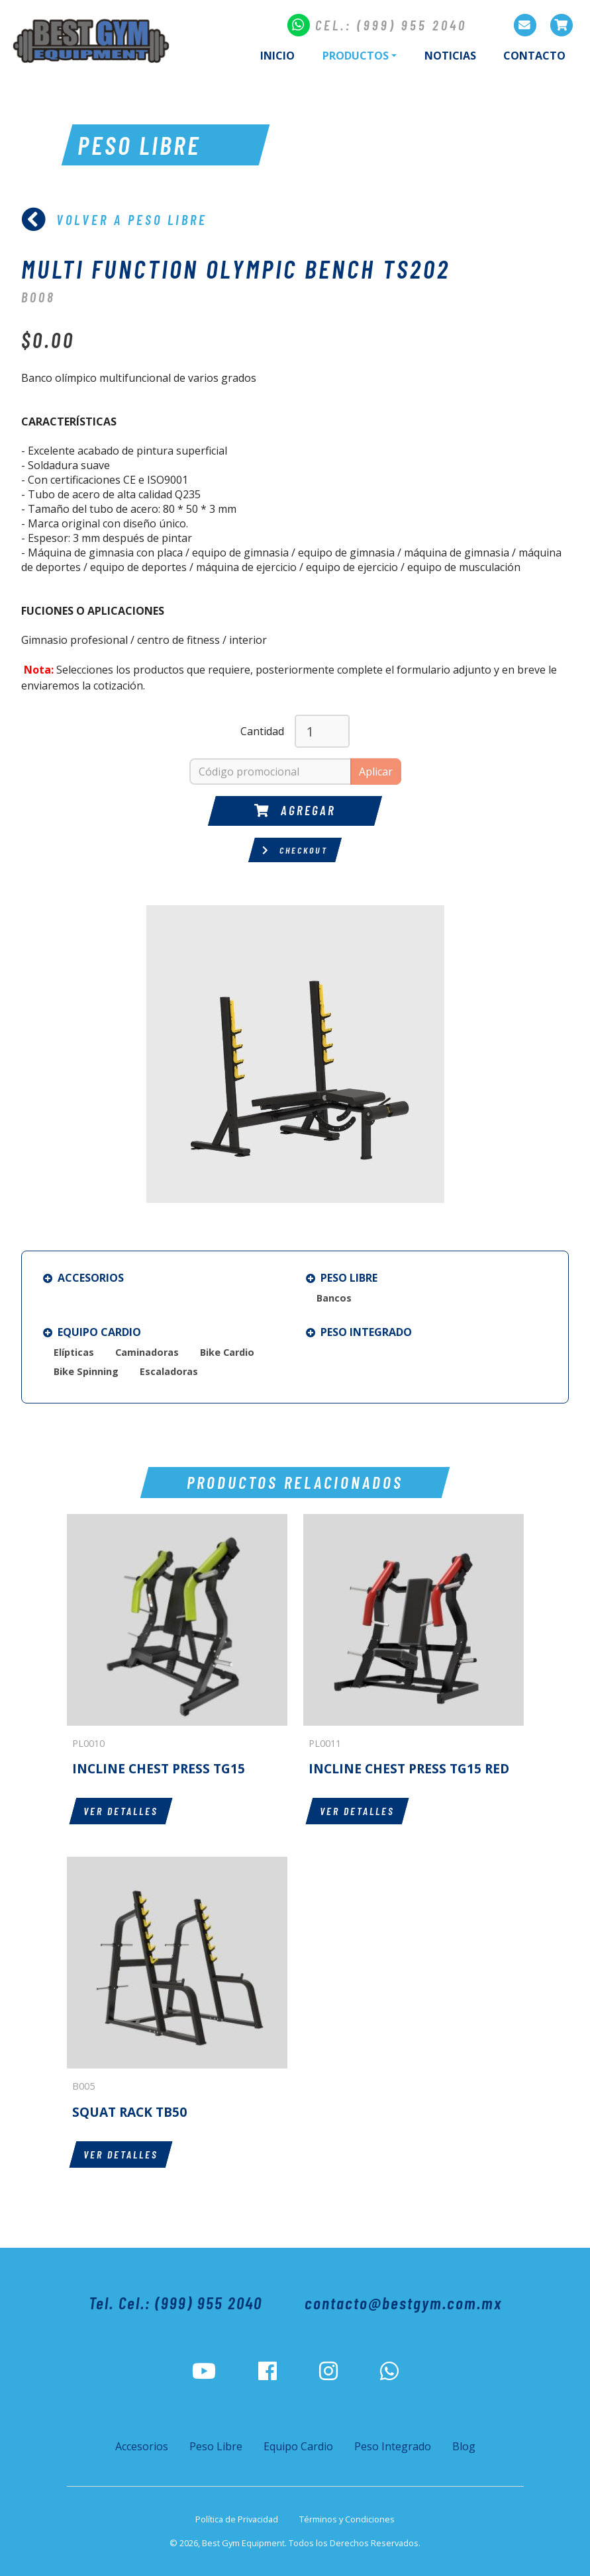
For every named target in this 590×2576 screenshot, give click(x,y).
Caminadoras (147, 1352)
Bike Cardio (227, 1352)
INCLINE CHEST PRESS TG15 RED (409, 1768)
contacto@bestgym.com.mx (403, 2302)
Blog (463, 2446)
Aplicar (376, 771)
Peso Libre (341, 1277)
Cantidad (262, 731)
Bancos (334, 1298)
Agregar (295, 810)
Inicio (277, 55)
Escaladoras (169, 1371)
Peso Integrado (359, 1332)
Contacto (534, 55)
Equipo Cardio (92, 1332)
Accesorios (83, 1277)
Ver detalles (120, 1810)
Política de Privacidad (236, 2519)
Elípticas (74, 1352)
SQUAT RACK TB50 (129, 2112)
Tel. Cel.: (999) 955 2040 (175, 2302)
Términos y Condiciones (347, 2519)
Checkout (295, 850)
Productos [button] (355, 55)
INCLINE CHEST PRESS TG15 (158, 1768)
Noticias (450, 55)
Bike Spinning (86, 1371)
